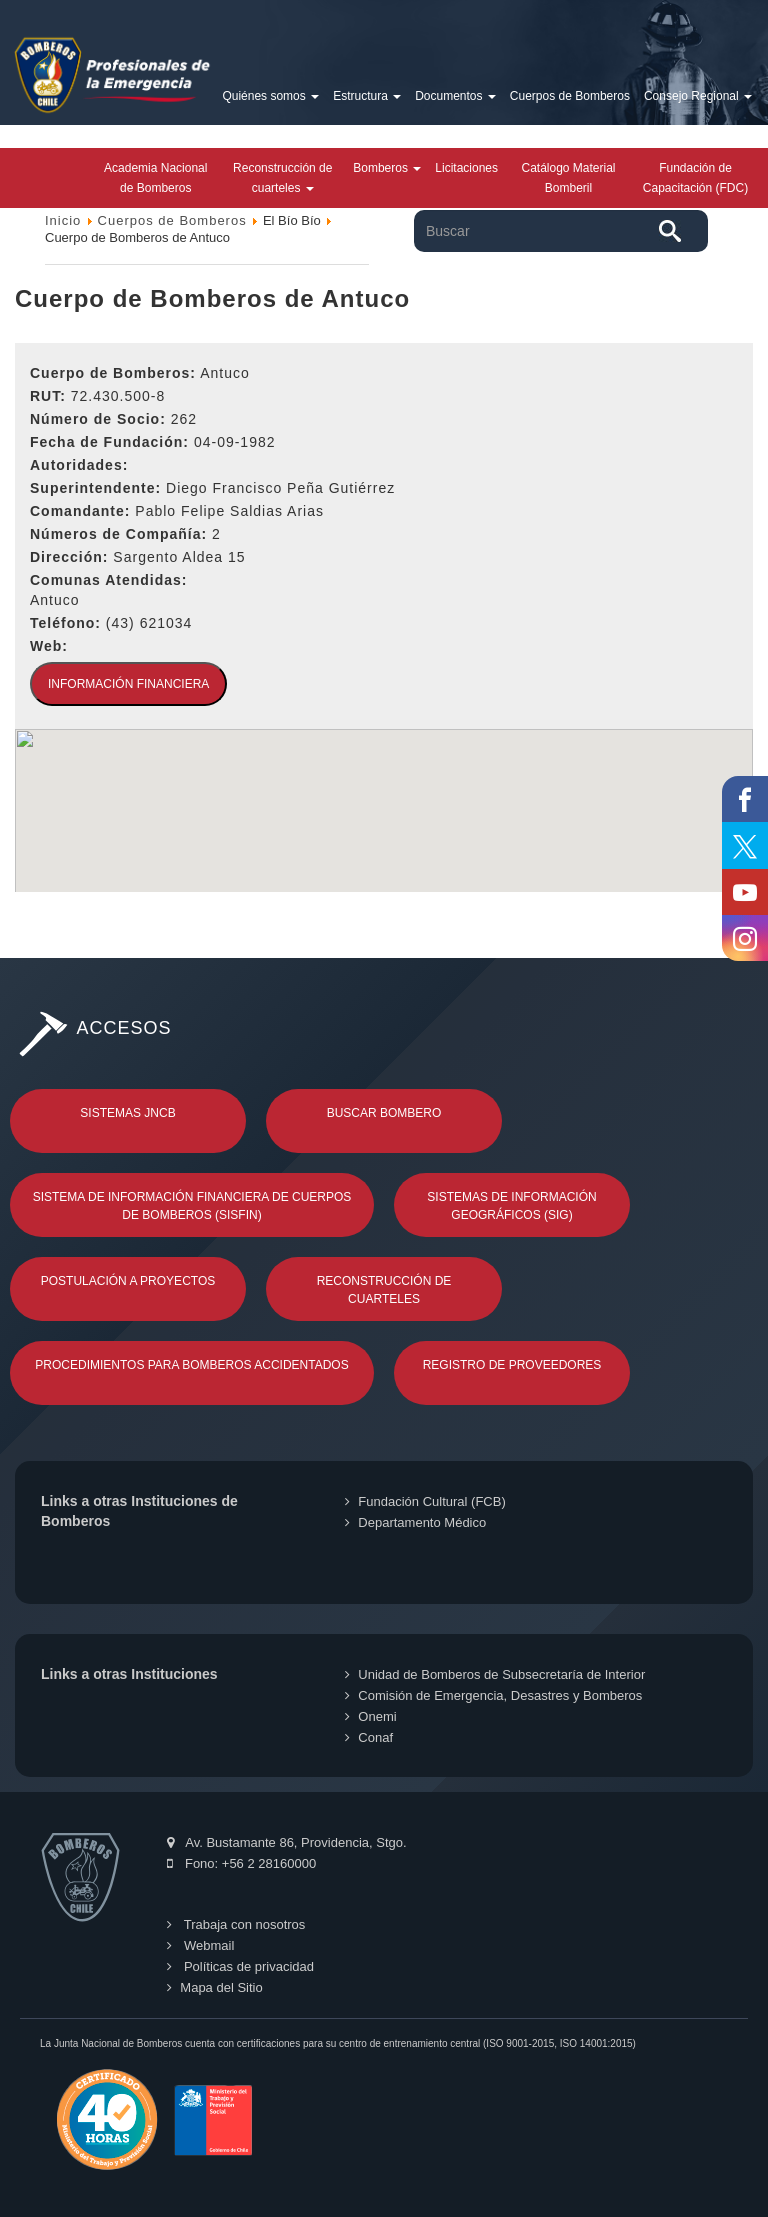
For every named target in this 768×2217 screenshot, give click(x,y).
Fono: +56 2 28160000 (241, 1863)
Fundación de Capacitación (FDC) (695, 178)
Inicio (63, 220)
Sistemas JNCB (127, 1113)
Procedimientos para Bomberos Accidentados (191, 1365)
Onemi (370, 1716)
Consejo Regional (698, 96)
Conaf (369, 1737)
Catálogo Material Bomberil (568, 178)
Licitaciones (466, 168)
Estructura (367, 96)
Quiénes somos (270, 96)
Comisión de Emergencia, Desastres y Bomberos (493, 1695)
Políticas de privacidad (240, 1966)
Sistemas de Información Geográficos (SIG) (511, 1206)
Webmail (200, 1945)
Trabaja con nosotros (236, 1924)
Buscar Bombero (384, 1113)
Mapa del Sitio (214, 1987)
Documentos (455, 96)
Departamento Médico (415, 1522)
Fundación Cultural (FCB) (425, 1501)
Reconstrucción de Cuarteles (384, 1290)
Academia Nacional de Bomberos (155, 178)
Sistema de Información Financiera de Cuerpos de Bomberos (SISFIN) (192, 1206)
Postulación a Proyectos (128, 1281)
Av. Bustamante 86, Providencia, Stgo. (286, 1842)
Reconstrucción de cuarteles (282, 178)
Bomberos (387, 168)
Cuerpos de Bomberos (570, 96)
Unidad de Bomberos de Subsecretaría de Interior (495, 1674)
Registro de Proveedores (512, 1365)
